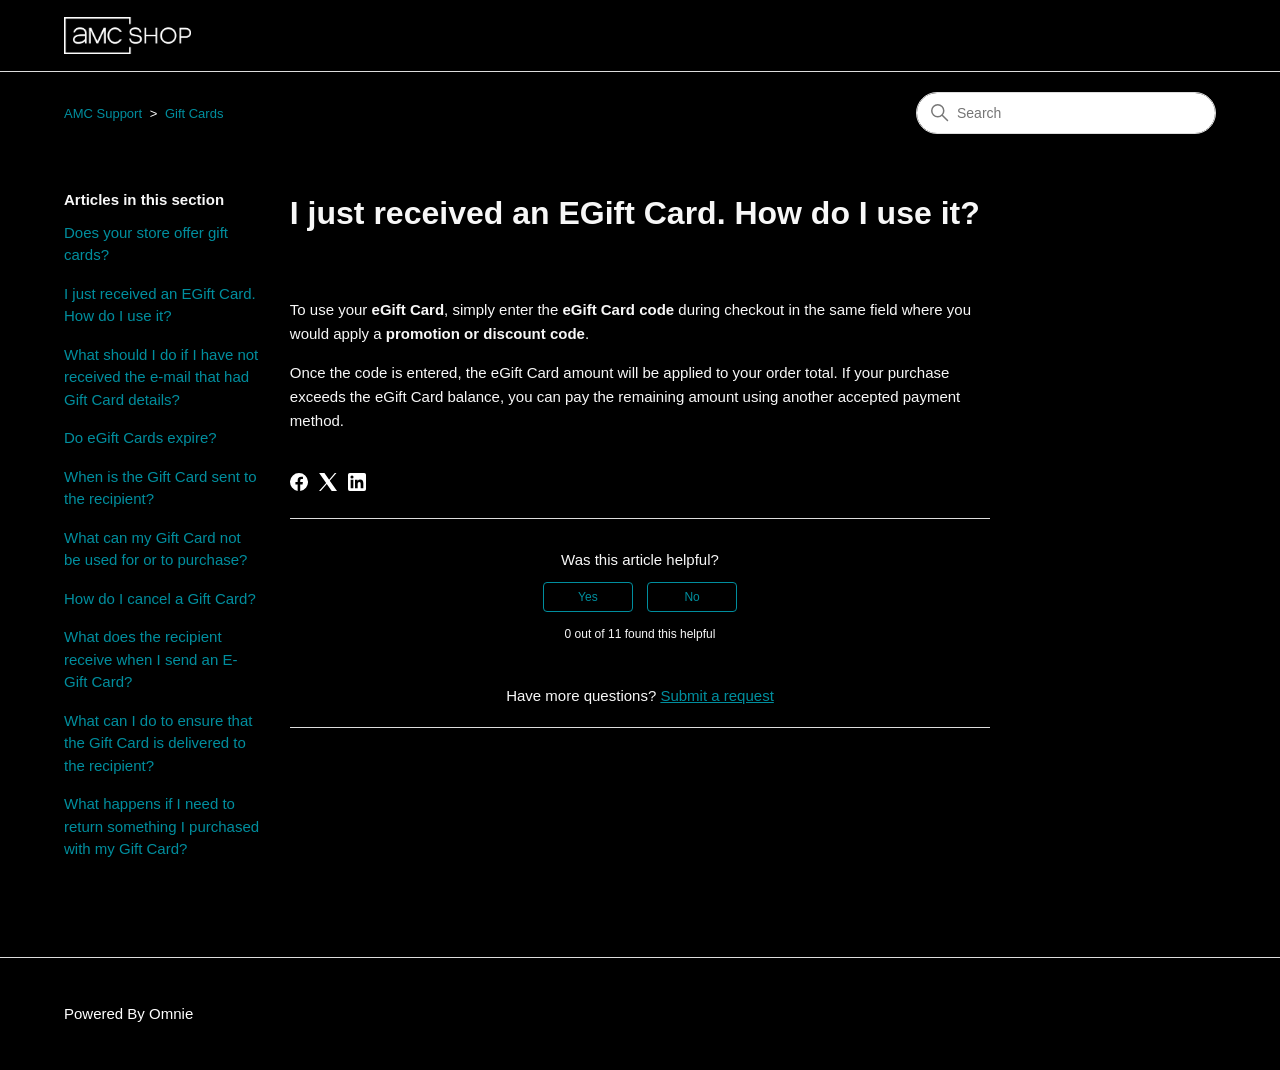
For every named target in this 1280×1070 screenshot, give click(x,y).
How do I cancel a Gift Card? (160, 598)
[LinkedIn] (357, 482)
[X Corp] (328, 482)
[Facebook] (299, 482)
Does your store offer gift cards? (146, 244)
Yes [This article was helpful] (588, 597)
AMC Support (103, 113)
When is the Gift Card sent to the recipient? (160, 488)
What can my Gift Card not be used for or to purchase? (155, 549)
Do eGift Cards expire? (140, 437)
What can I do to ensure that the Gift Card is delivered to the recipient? (158, 743)
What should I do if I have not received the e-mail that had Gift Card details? (161, 377)
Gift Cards (194, 113)
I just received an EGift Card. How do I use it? (160, 305)
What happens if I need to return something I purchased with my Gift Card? (161, 826)
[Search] (1066, 113)
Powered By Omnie (128, 1013)
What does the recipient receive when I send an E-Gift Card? (150, 659)
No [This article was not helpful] (691, 597)
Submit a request (716, 695)
